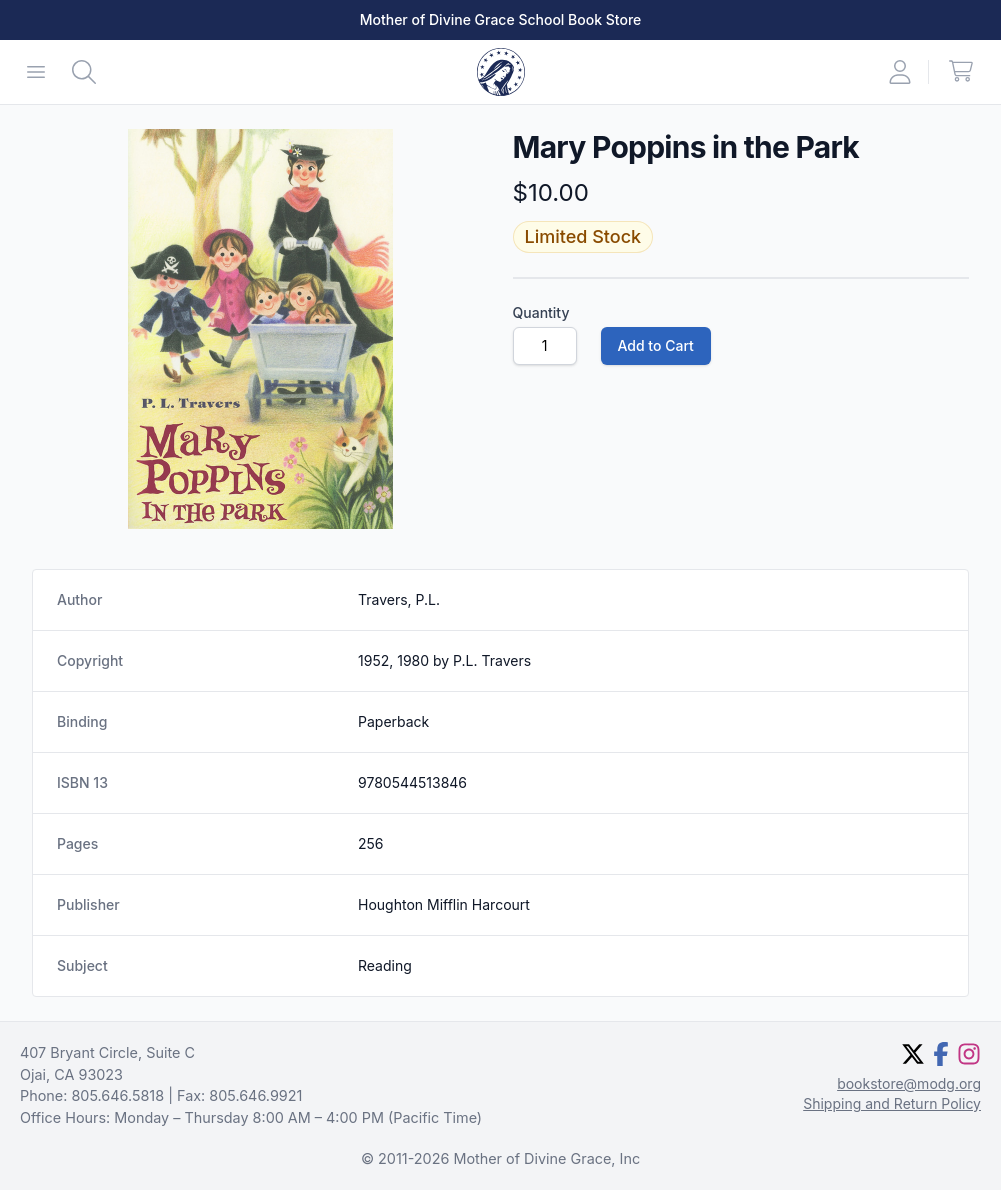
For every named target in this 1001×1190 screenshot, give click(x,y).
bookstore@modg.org (909, 1083)
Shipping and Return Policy (892, 1103)
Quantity (541, 312)
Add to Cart (656, 345)
